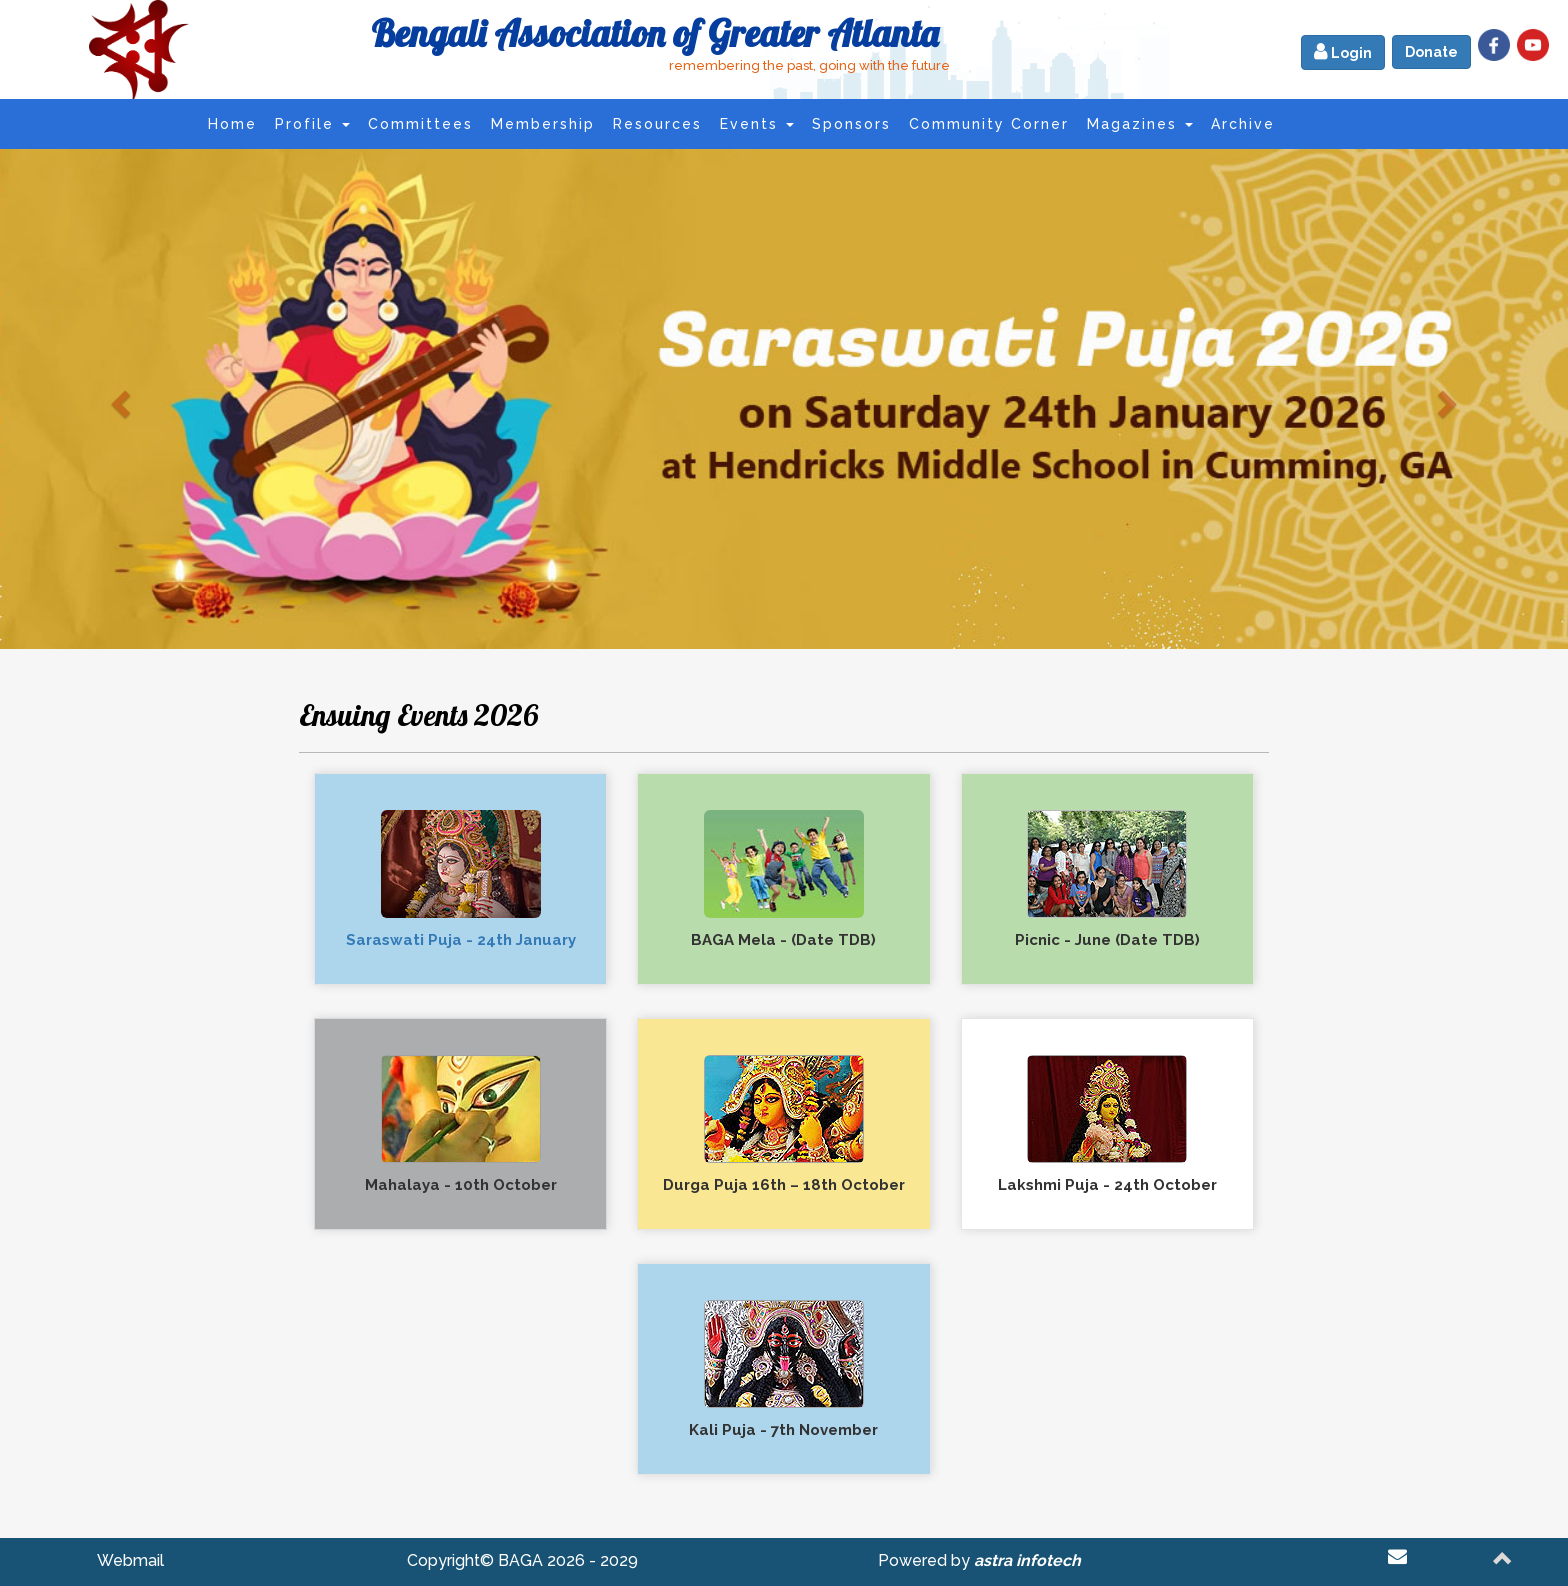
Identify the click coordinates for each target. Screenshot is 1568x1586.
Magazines (1140, 124)
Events (757, 124)
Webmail (130, 1560)
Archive (1243, 124)
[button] (117, 398)
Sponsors (851, 124)
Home (232, 124)
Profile (312, 124)
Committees (420, 124)
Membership (543, 124)
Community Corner (989, 124)
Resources (657, 124)
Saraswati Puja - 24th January (461, 940)
